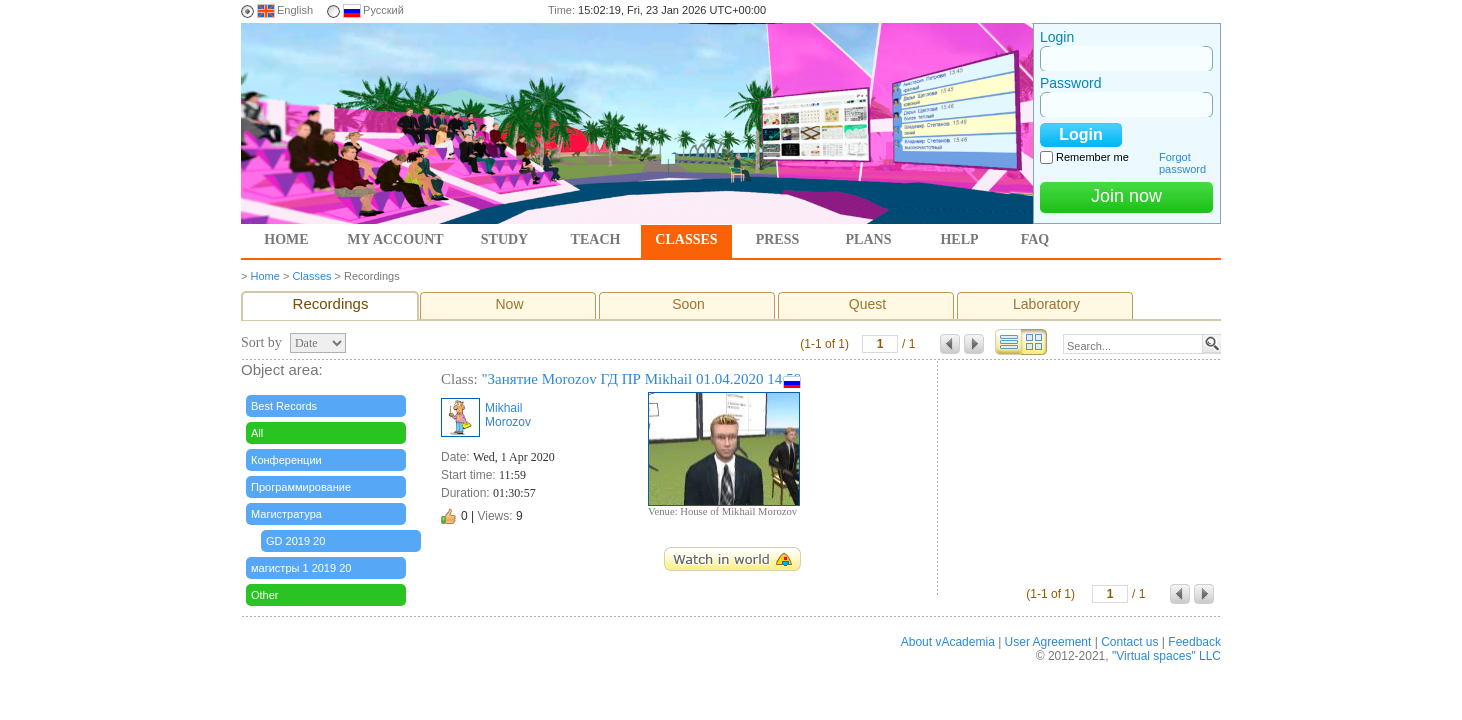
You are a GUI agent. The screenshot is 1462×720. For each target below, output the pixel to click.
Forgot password (1182, 163)
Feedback (1194, 642)
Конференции (286, 460)
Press (778, 239)
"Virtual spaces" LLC (1166, 656)
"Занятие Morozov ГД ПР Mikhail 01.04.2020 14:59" (644, 379)
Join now (1126, 196)
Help (959, 239)
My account (395, 239)
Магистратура (286, 514)
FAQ (1035, 239)
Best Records (284, 406)
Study (504, 239)
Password (1070, 83)
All (257, 433)
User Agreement (1048, 642)
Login (1057, 37)
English (295, 10)
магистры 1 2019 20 (301, 568)
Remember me (1092, 157)
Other (265, 595)
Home (286, 239)
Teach (596, 239)
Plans (869, 239)
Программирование (301, 487)
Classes (686, 239)
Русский (383, 10)
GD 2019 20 (295, 541)
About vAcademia (948, 642)
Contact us (1129, 642)
